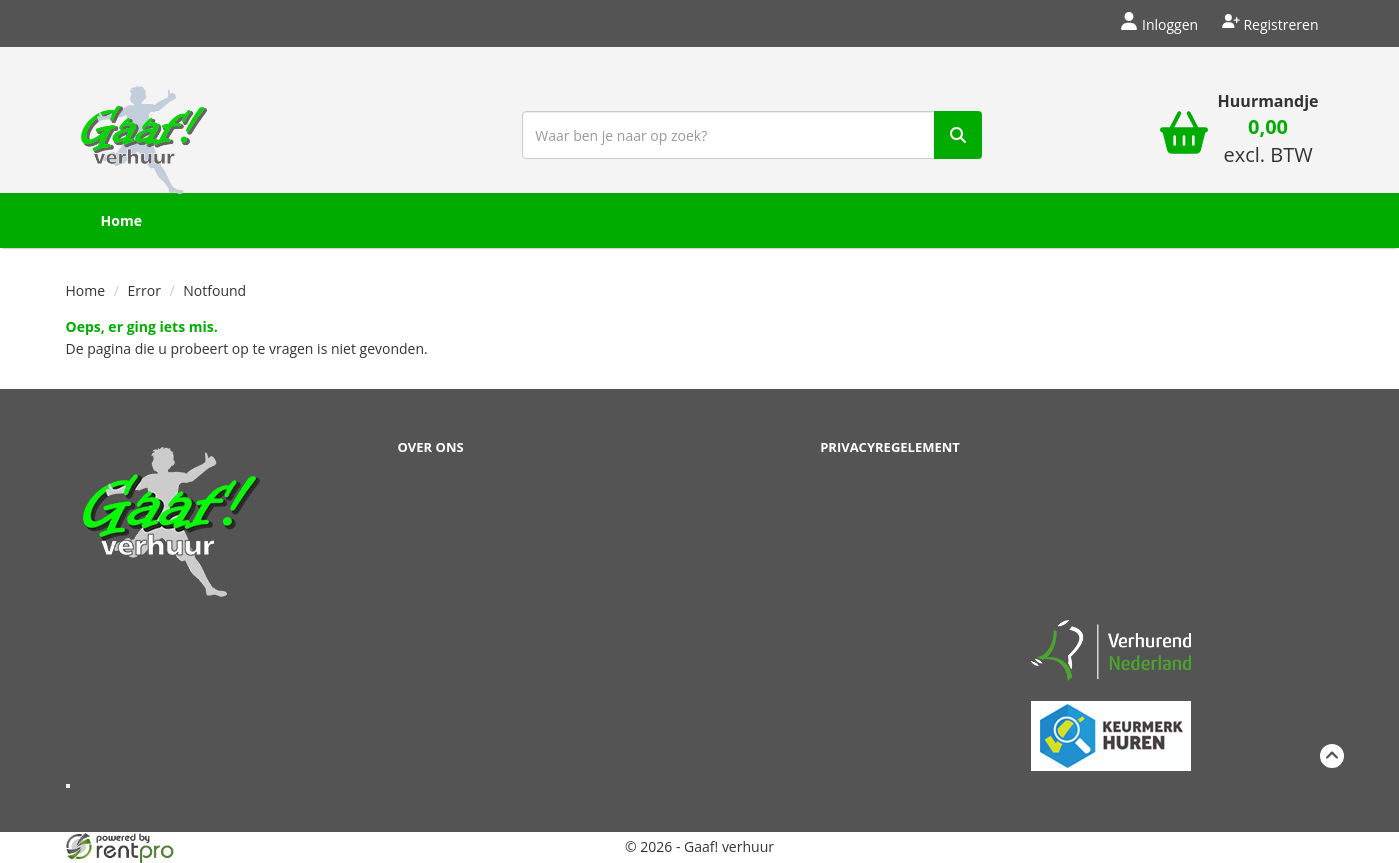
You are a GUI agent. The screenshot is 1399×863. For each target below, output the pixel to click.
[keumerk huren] (1111, 724)
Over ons (431, 447)
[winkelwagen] (1184, 135)
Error (144, 290)
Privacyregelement (890, 447)
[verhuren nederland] (1111, 649)
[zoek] (958, 135)
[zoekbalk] (752, 135)
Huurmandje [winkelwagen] (1268, 101)
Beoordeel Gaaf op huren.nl (1111, 520)
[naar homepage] (144, 133)
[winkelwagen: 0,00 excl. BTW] (1268, 143)
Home (121, 220)
